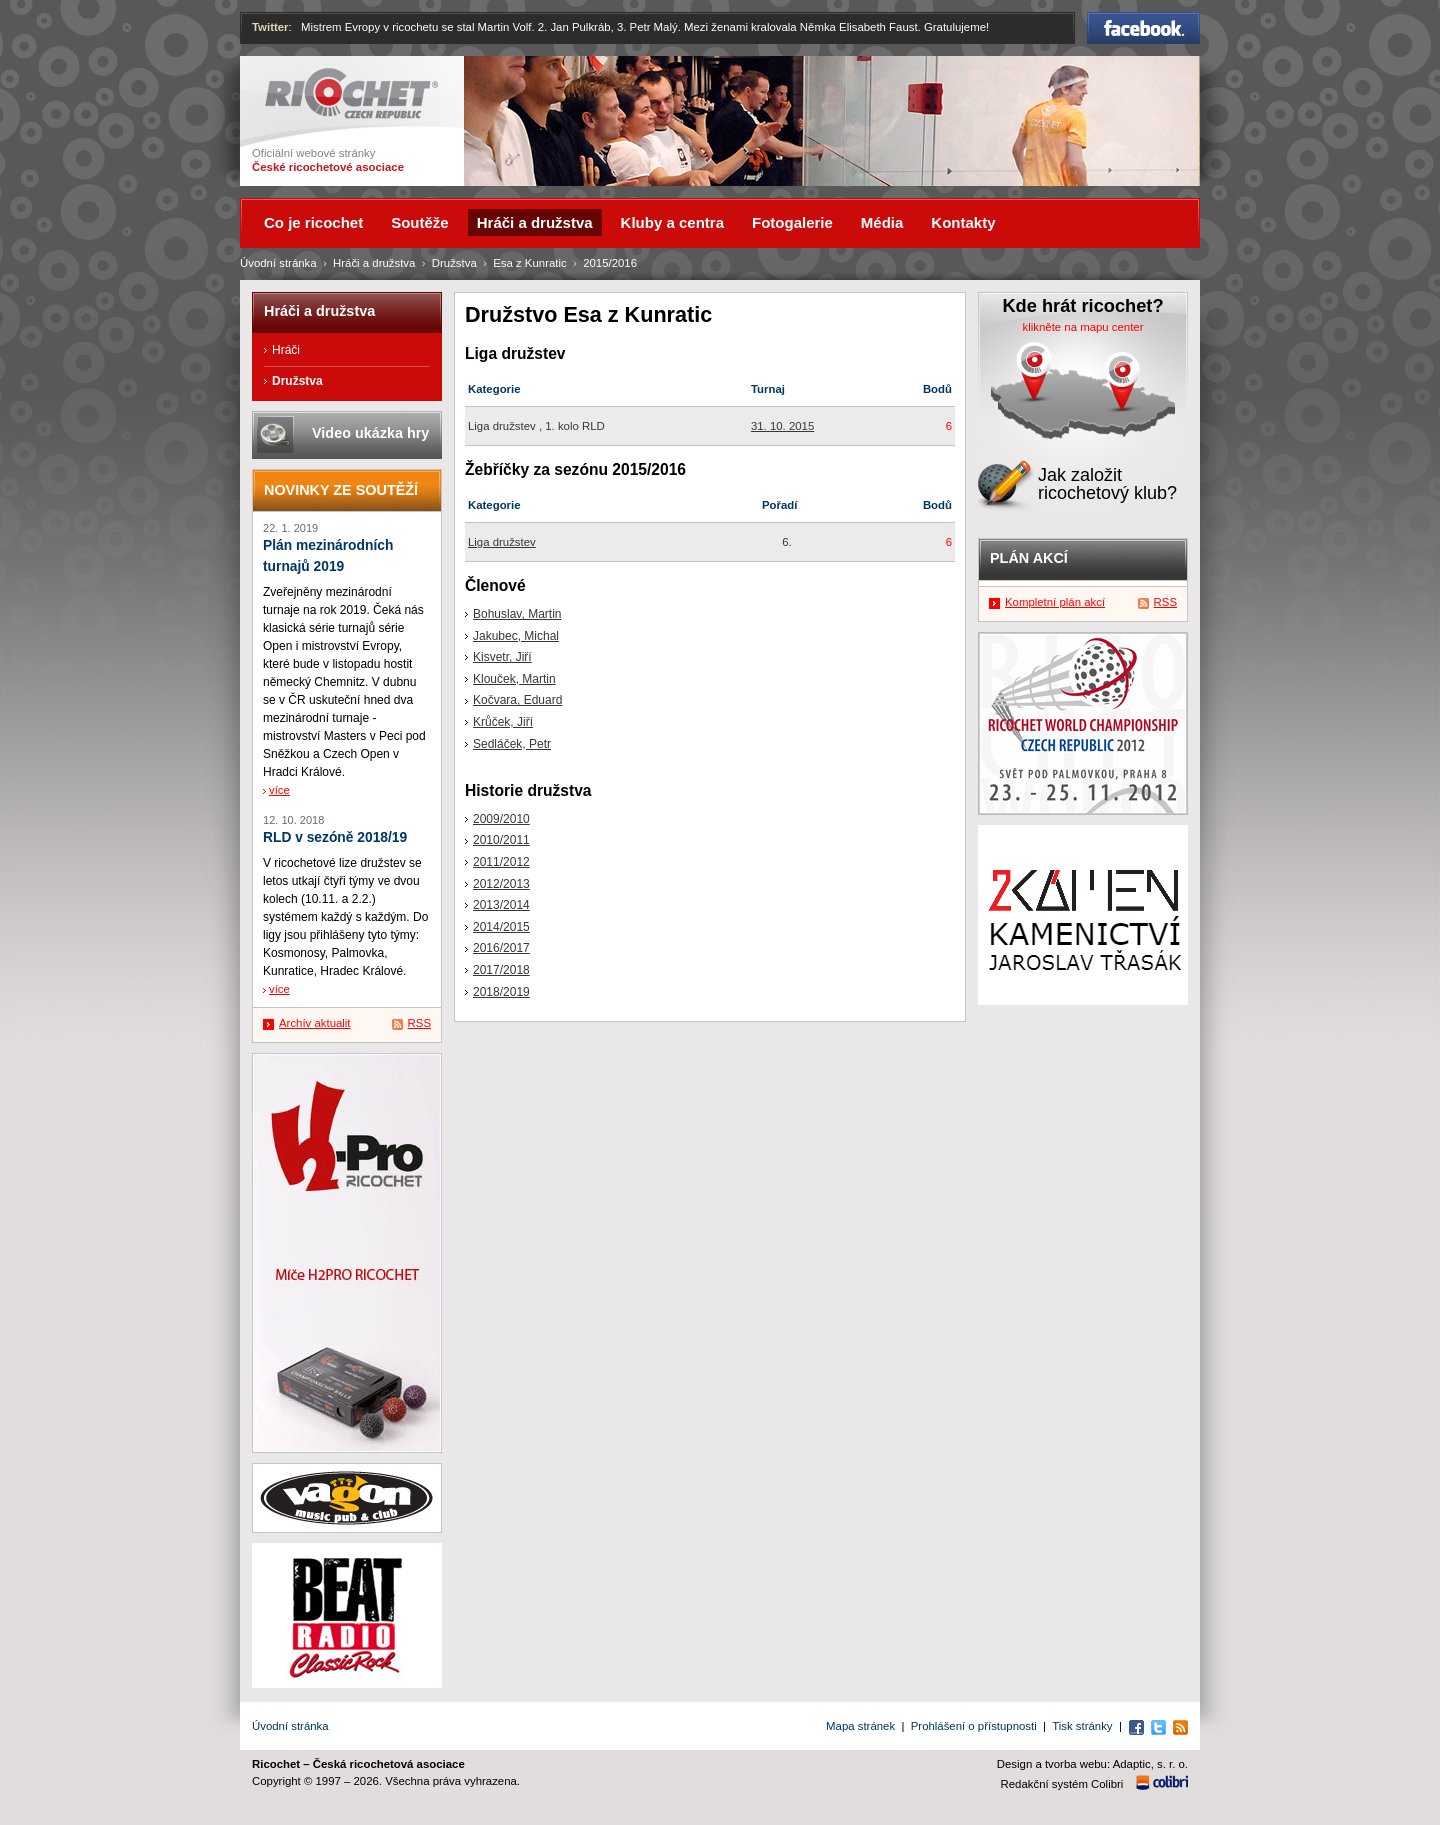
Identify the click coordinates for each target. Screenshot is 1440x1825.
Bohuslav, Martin (517, 614)
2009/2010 (501, 819)
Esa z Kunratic (529, 263)
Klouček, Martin (514, 679)
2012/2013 (501, 884)
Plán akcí (1029, 558)
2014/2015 (501, 927)
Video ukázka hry (370, 433)
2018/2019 (501, 992)
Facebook (1143, 28)
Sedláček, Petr (512, 744)
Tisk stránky (1082, 1726)
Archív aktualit (315, 1023)
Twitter (270, 27)
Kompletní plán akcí (1055, 602)
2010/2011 (501, 840)
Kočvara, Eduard (517, 700)
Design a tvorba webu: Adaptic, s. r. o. (1092, 1764)
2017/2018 (501, 970)
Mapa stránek (860, 1726)
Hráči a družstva (374, 263)
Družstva (454, 263)
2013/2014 (501, 905)
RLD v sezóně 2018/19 (335, 837)
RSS (419, 1023)
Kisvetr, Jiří (502, 657)
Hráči (286, 350)
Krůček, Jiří (503, 722)
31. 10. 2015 (782, 426)
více (279, 790)
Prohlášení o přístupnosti (974, 1726)
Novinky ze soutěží (341, 490)
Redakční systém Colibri (1062, 1784)
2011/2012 (501, 862)
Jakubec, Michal (516, 636)
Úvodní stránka (278, 263)
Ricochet (351, 93)
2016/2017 (501, 948)
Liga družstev (502, 542)
